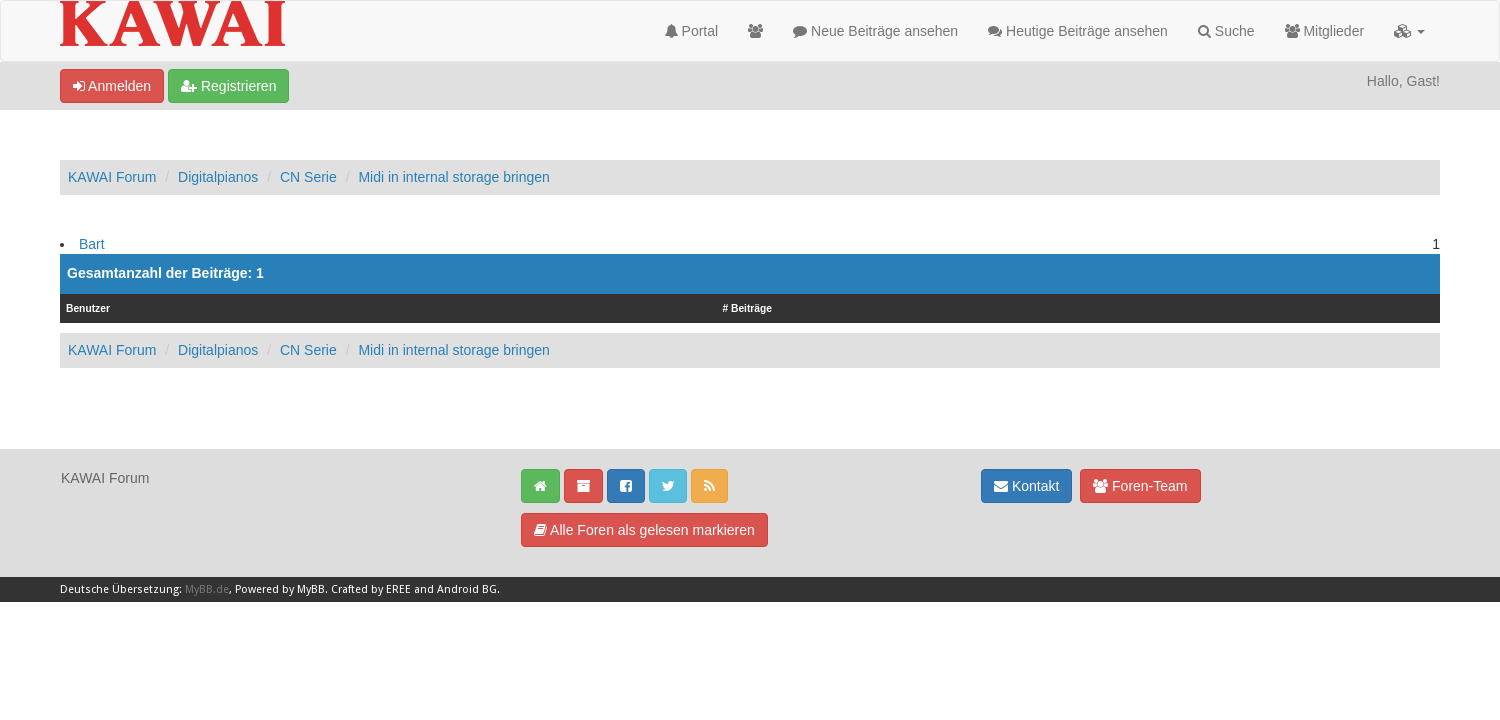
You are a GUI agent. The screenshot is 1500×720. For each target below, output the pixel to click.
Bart (92, 244)
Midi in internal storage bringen (453, 177)
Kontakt (1026, 486)
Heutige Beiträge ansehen (1078, 31)
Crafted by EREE (371, 589)
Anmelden (112, 86)
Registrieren (228, 86)
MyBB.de (207, 589)
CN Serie (308, 177)
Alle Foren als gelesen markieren (644, 530)
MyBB (311, 589)
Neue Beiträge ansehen (875, 31)
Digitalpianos (218, 177)
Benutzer (88, 308)
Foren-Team (1140, 486)
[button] (1409, 31)
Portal (691, 31)
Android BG (467, 589)
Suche (1226, 31)
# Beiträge (747, 308)
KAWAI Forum (112, 177)
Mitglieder (1325, 31)
